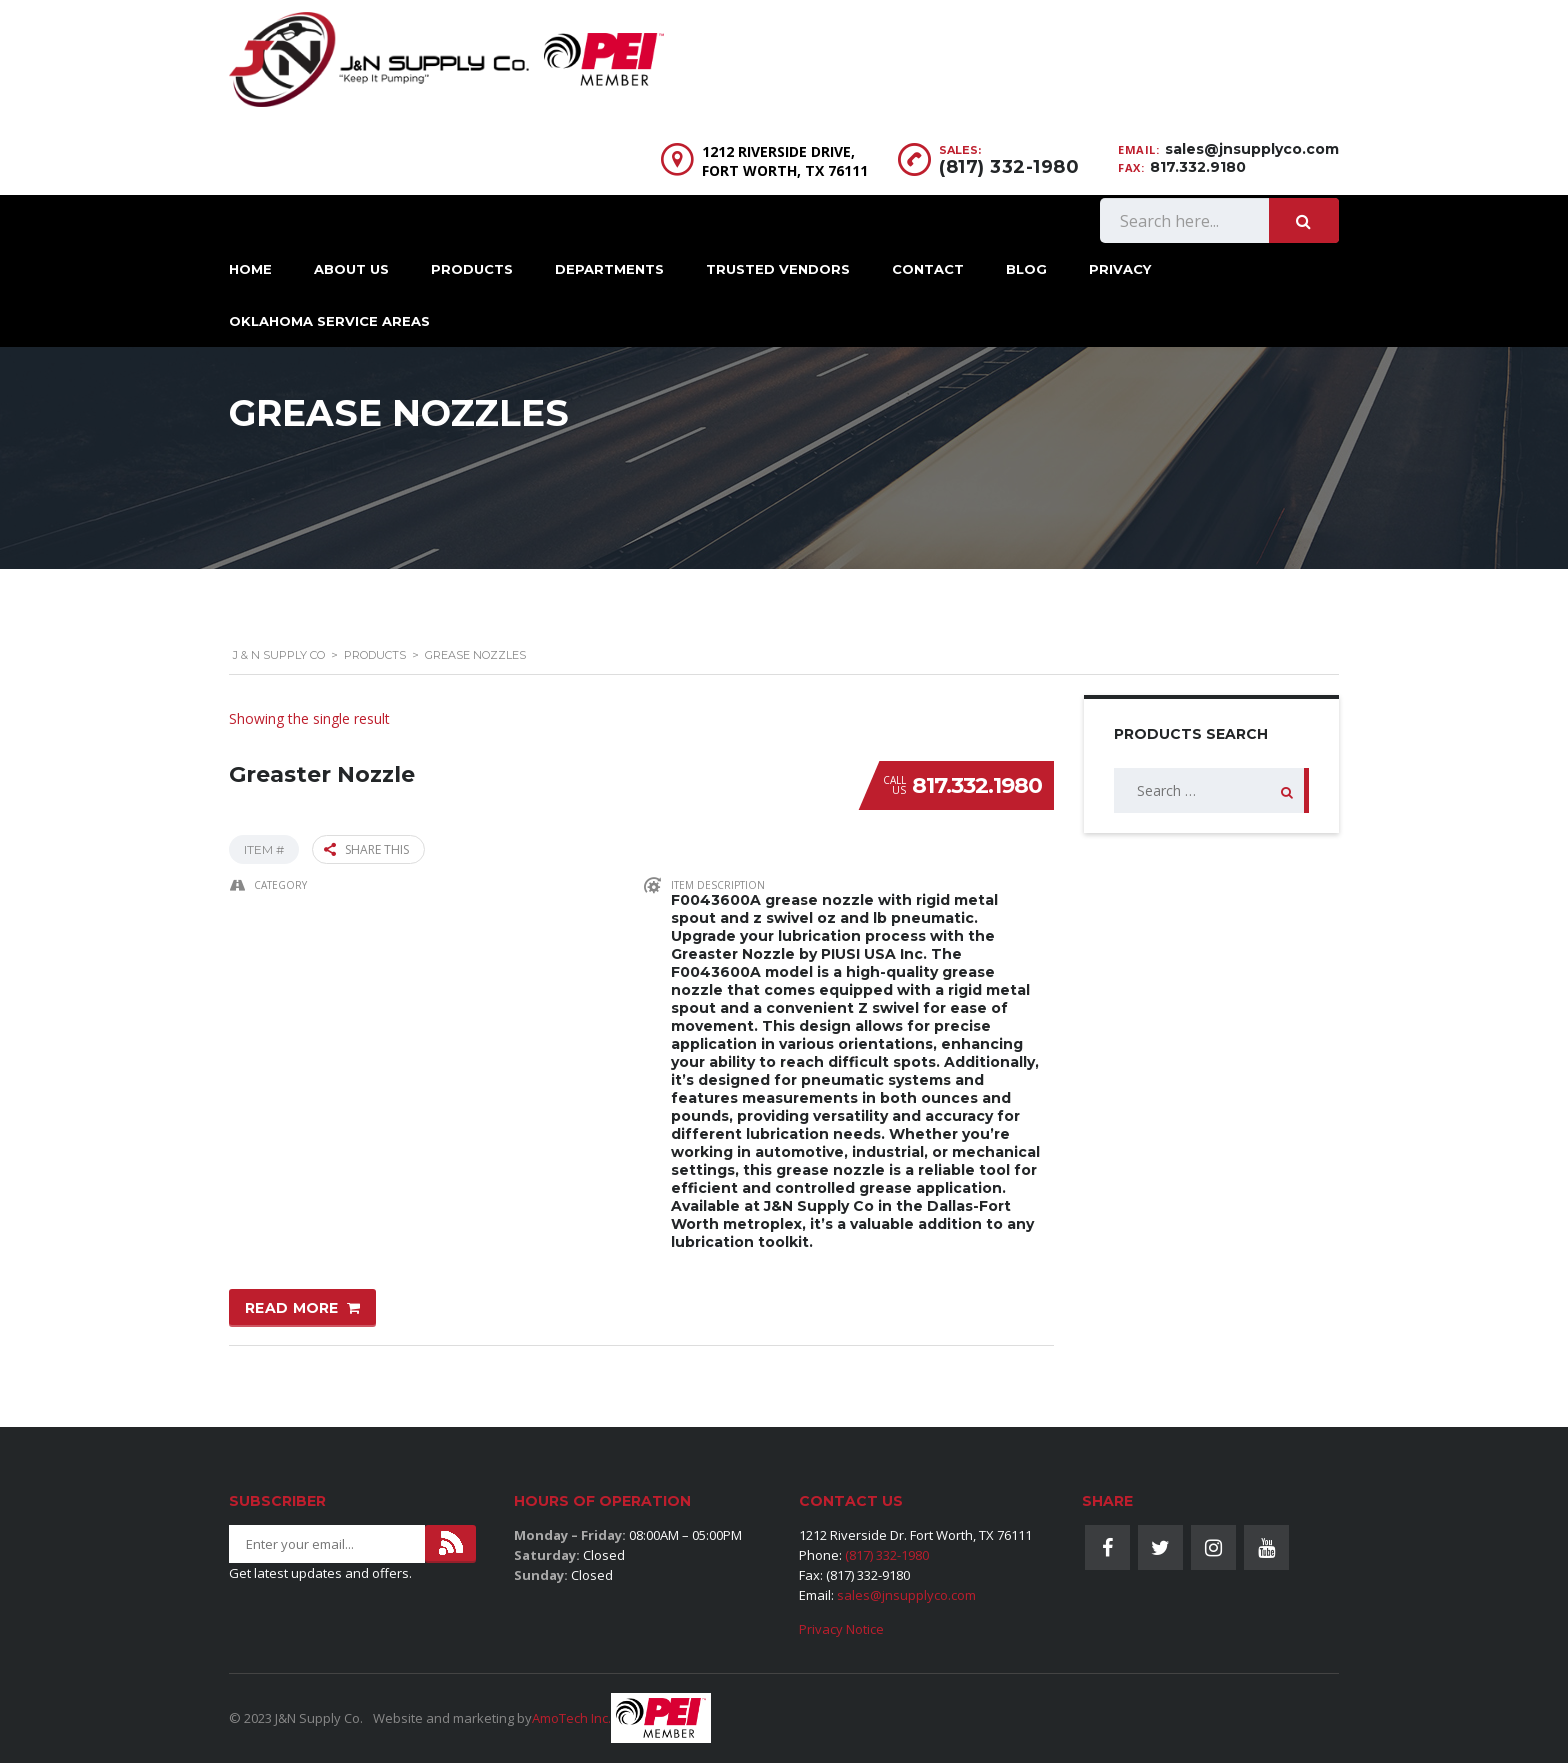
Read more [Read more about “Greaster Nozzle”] (292, 1308)
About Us (351, 269)
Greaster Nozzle (322, 774)
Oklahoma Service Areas (329, 321)
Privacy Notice (841, 1629)
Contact (928, 269)
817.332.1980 (977, 785)
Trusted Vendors (778, 269)
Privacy (1120, 269)
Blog (1026, 269)
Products (472, 269)
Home (250, 269)
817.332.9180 (1198, 167)
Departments (609, 269)
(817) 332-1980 (1009, 167)
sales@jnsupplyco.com (1252, 149)
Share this (366, 849)
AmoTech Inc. (571, 1718)
